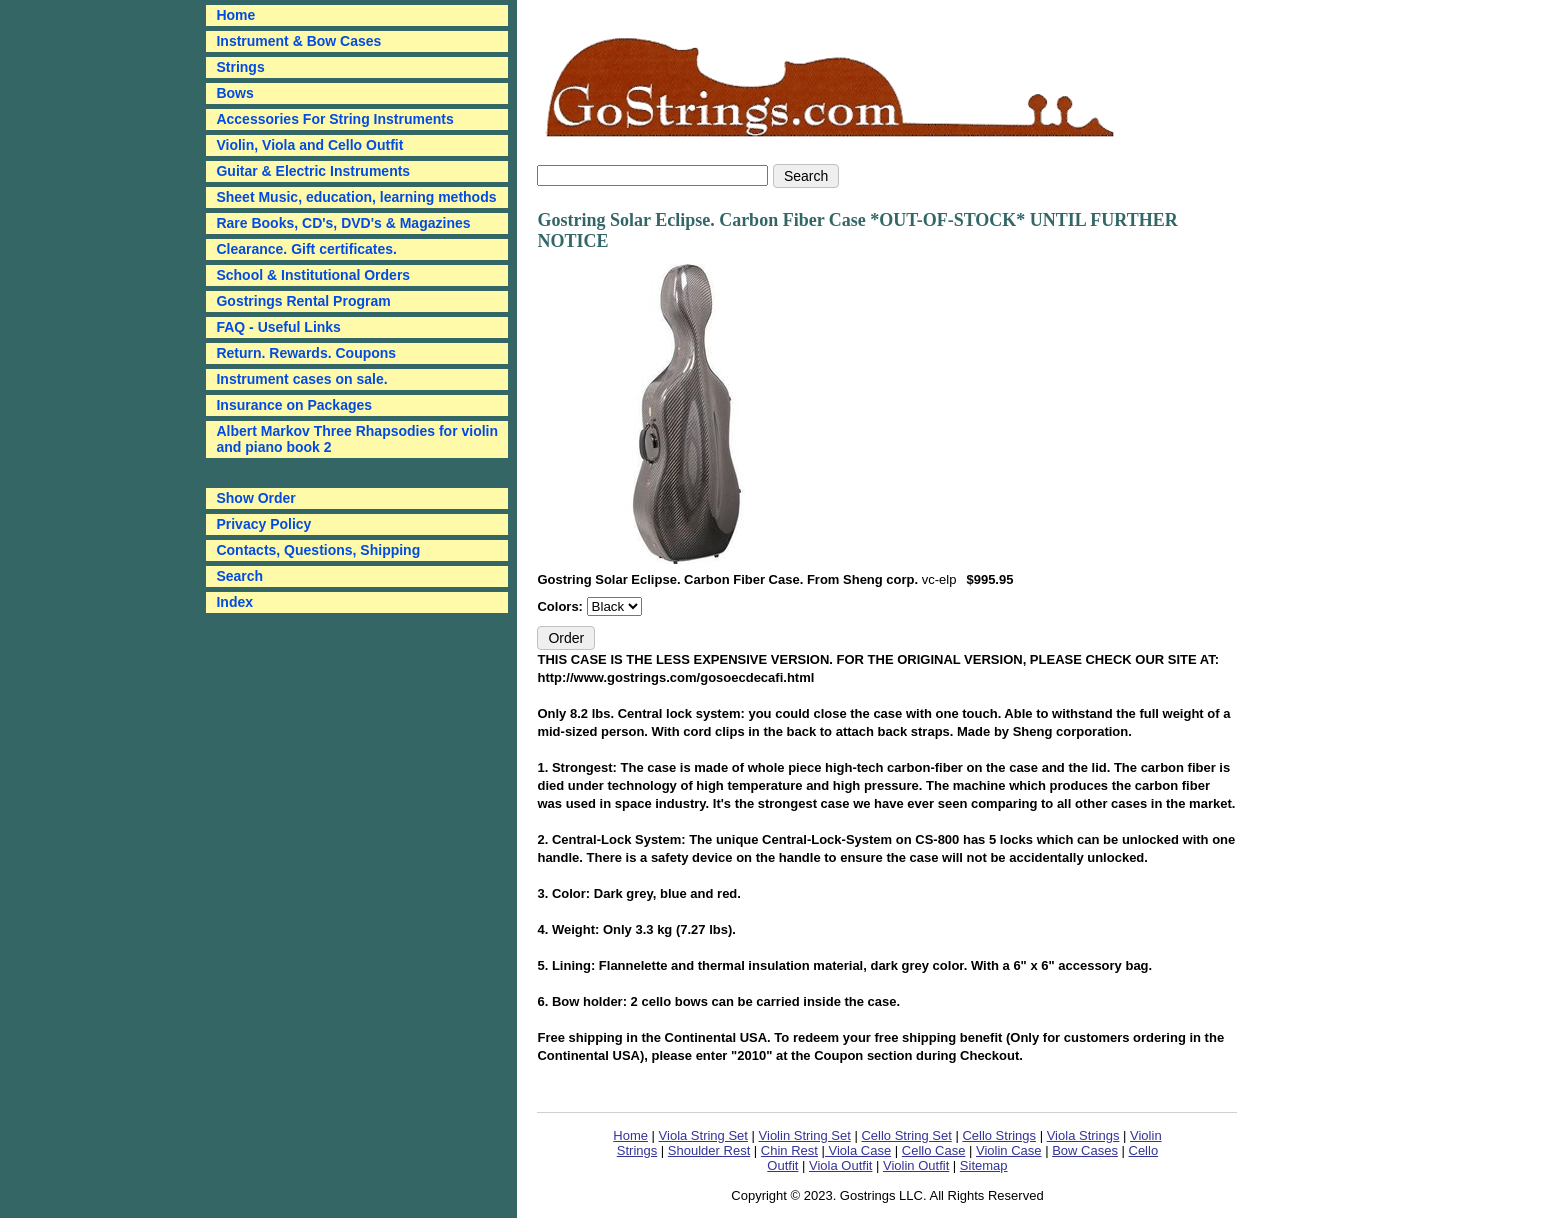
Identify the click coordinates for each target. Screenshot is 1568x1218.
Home (630, 1135)
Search (239, 576)
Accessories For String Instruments (334, 119)
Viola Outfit (840, 1165)
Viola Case (858, 1150)
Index (234, 602)
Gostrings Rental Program (303, 301)
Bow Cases (1085, 1150)
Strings (240, 67)
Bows (234, 93)
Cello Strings (999, 1135)
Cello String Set (906, 1135)
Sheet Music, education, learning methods (356, 197)
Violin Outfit (916, 1165)
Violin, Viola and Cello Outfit (309, 145)
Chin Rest (789, 1150)
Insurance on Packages (294, 405)
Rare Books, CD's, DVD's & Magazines (343, 223)
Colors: (561, 606)
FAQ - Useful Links (278, 327)
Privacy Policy (263, 524)
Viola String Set (703, 1135)
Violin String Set (805, 1135)
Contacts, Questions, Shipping (318, 550)
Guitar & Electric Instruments (313, 171)
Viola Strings (1083, 1135)
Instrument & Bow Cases (298, 41)
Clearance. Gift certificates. (306, 249)
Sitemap (984, 1165)
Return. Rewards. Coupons (306, 353)
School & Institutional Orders (313, 275)
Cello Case (934, 1150)
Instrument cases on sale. (301, 379)
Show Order (255, 498)
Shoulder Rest (709, 1150)
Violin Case (1009, 1150)
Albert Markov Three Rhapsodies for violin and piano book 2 (357, 439)
